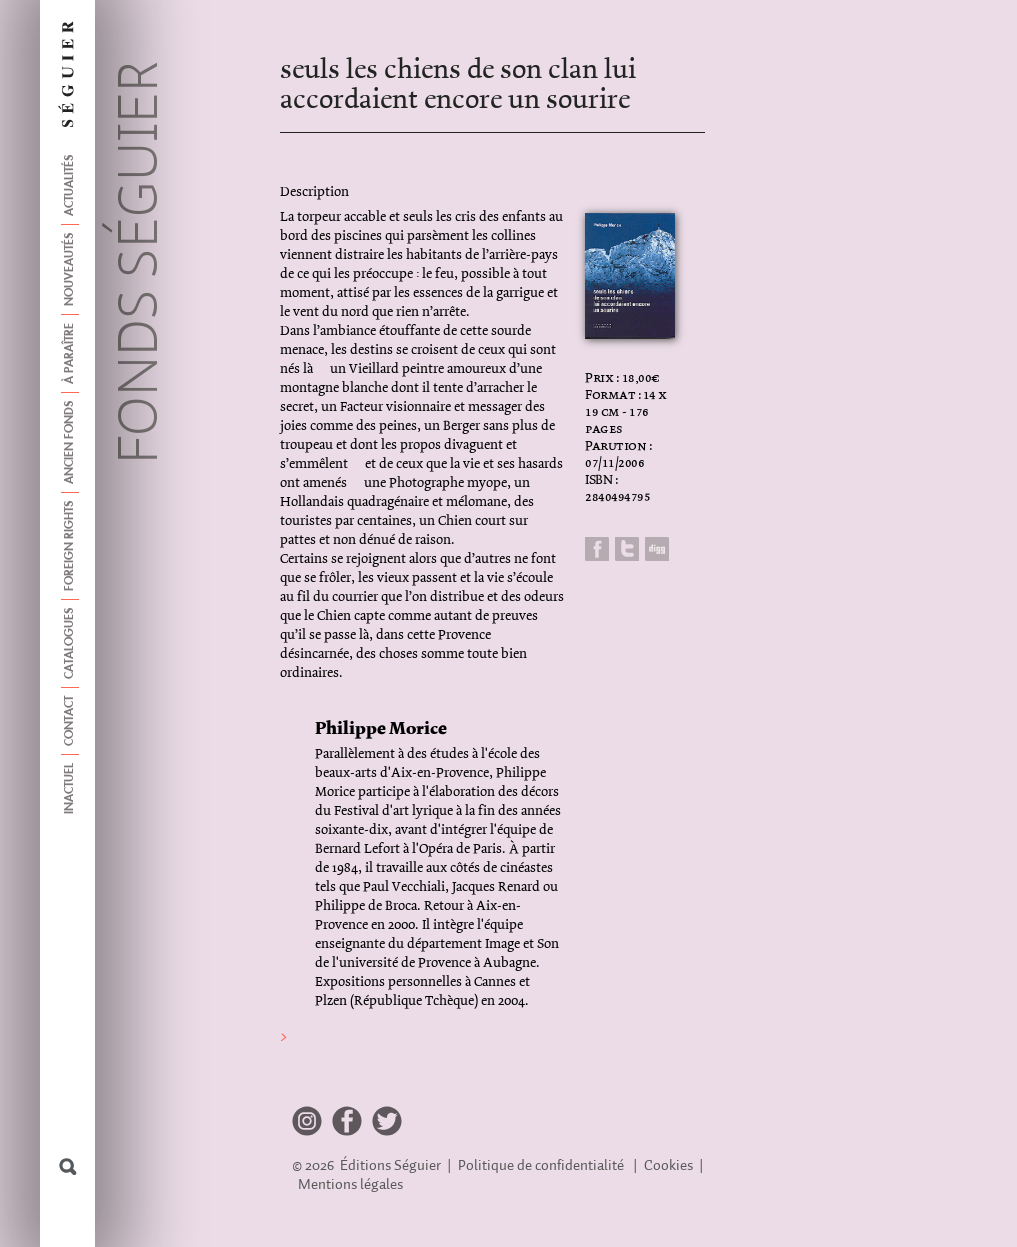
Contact (70, 721)
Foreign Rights (70, 546)
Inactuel (70, 788)
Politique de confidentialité (541, 1165)
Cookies (668, 1165)
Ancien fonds (70, 442)
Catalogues (70, 643)
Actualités (70, 185)
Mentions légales (350, 1184)
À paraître (70, 353)
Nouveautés (70, 269)
